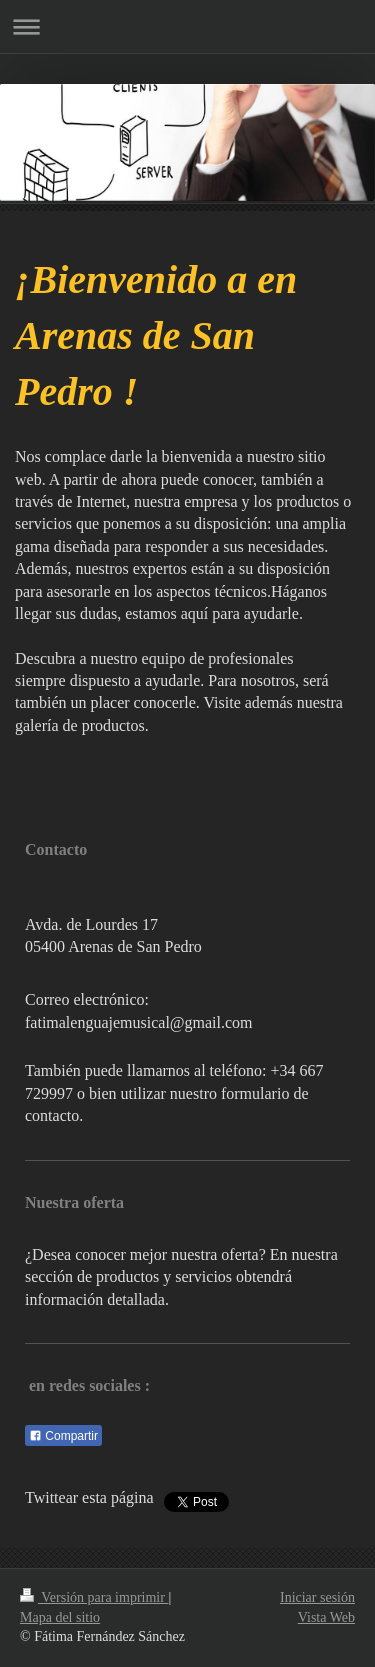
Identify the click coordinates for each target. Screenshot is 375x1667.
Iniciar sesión (317, 1597)
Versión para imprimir (94, 1597)
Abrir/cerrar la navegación (187, 26)
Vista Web (326, 1617)
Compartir (63, 1436)
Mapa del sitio (60, 1617)
